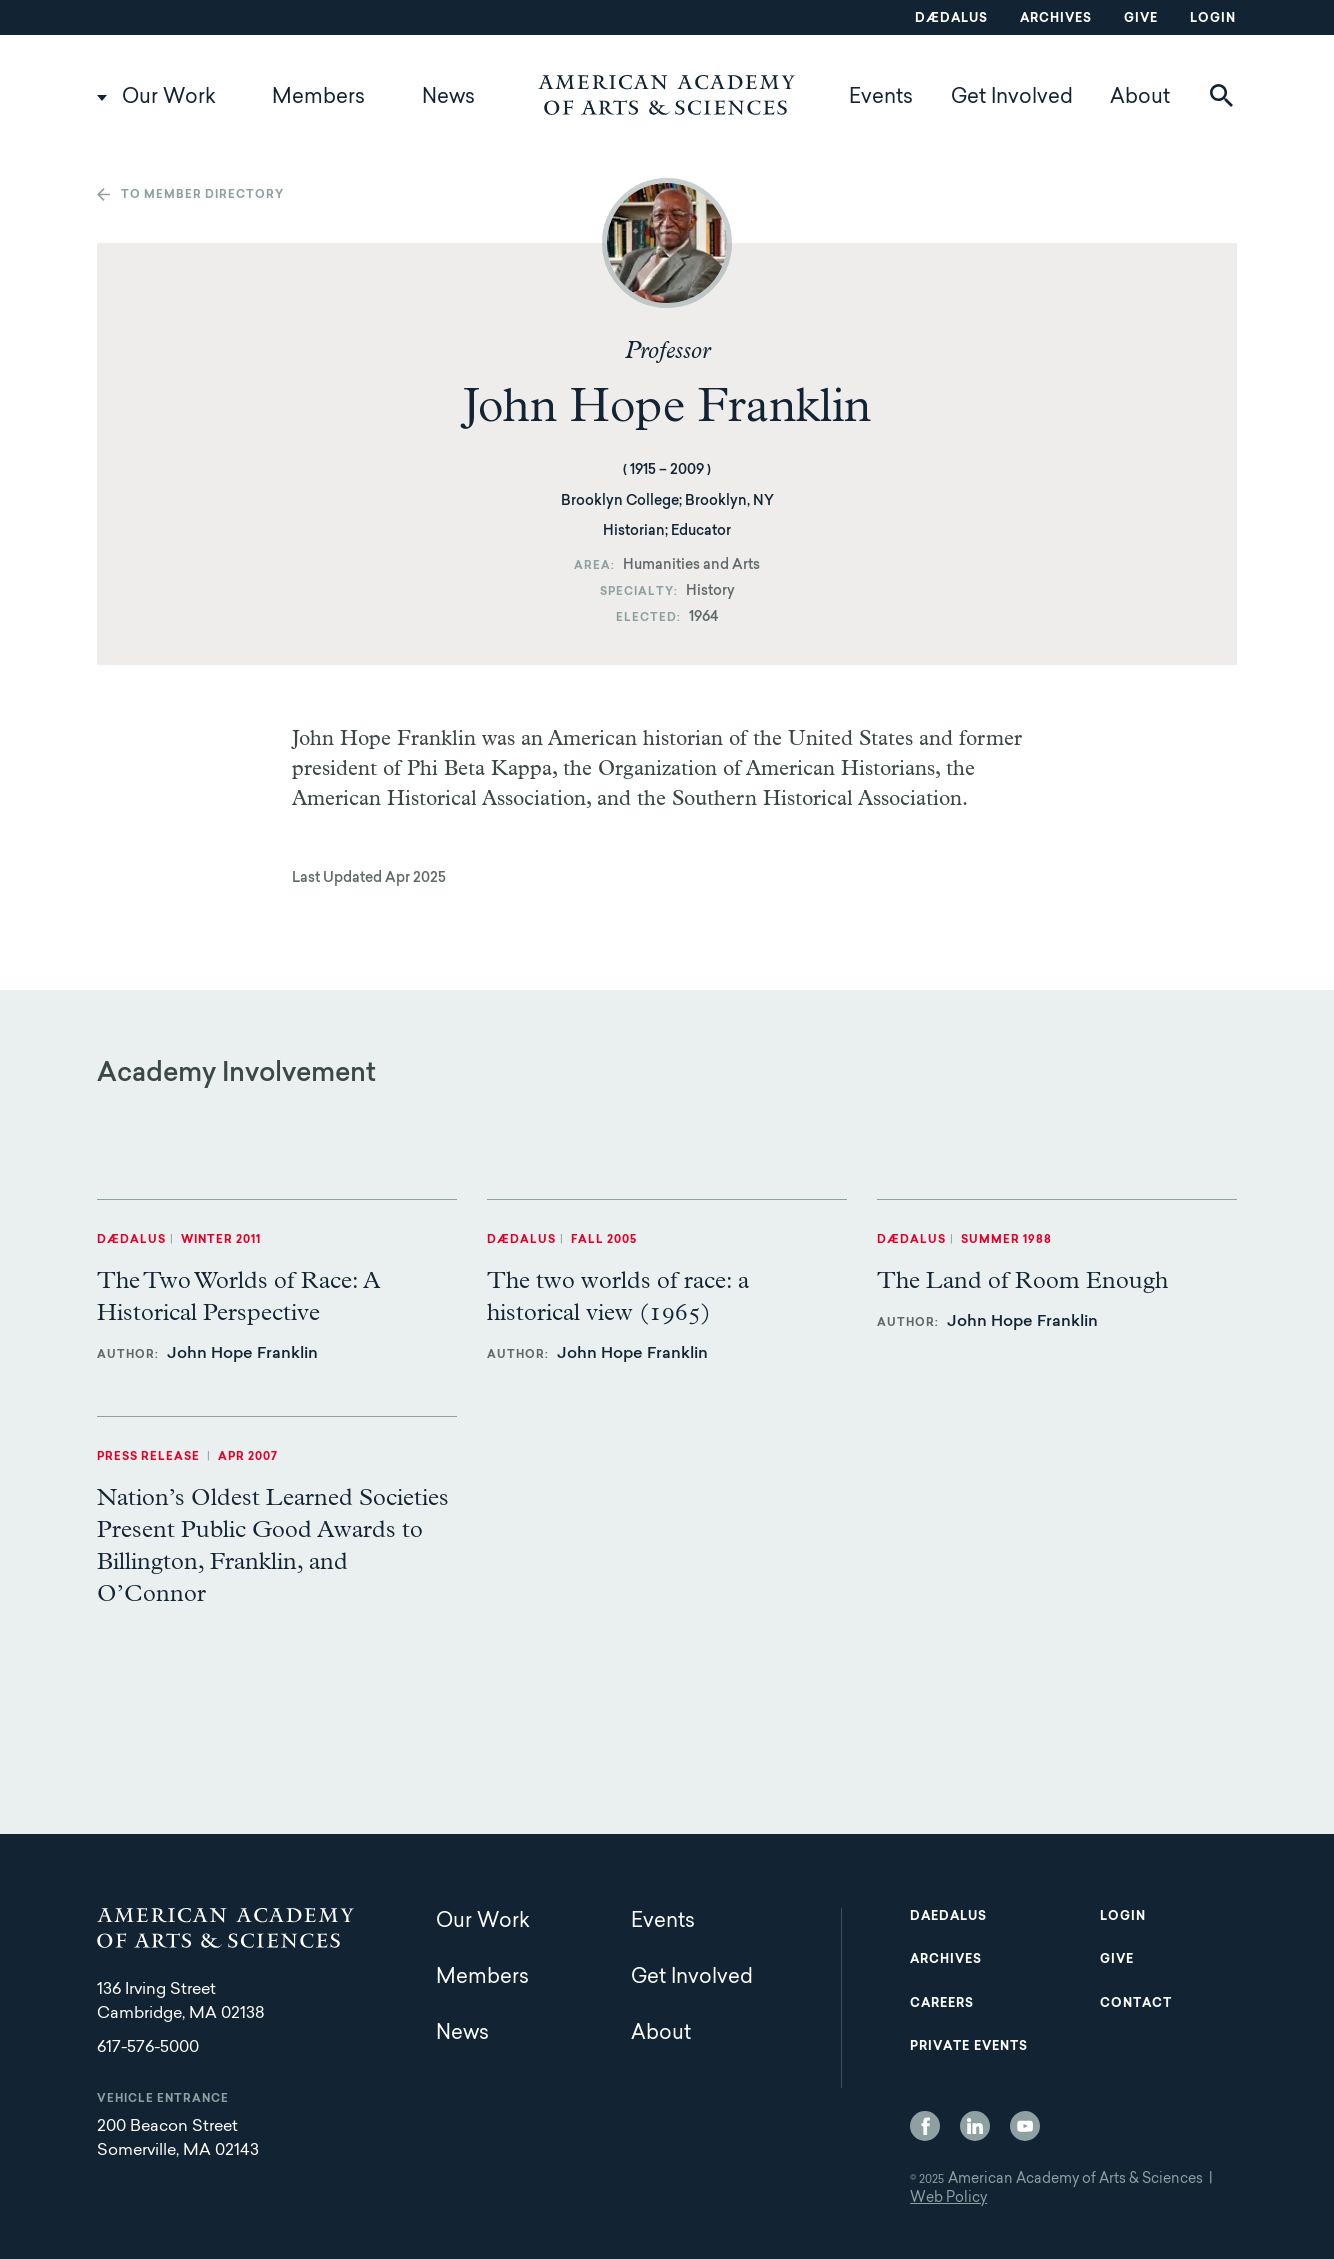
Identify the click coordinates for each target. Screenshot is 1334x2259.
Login (1213, 19)
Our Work (169, 98)
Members (318, 98)
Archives (1056, 19)
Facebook (925, 2126)
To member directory (202, 195)
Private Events (969, 2047)
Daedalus (948, 1917)
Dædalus (951, 19)
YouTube (1025, 2126)
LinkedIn (975, 2126)
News (448, 98)
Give (1141, 19)
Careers (942, 2004)
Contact (1136, 2004)
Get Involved (1012, 98)
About (1140, 98)
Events (881, 98)
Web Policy (948, 2199)
